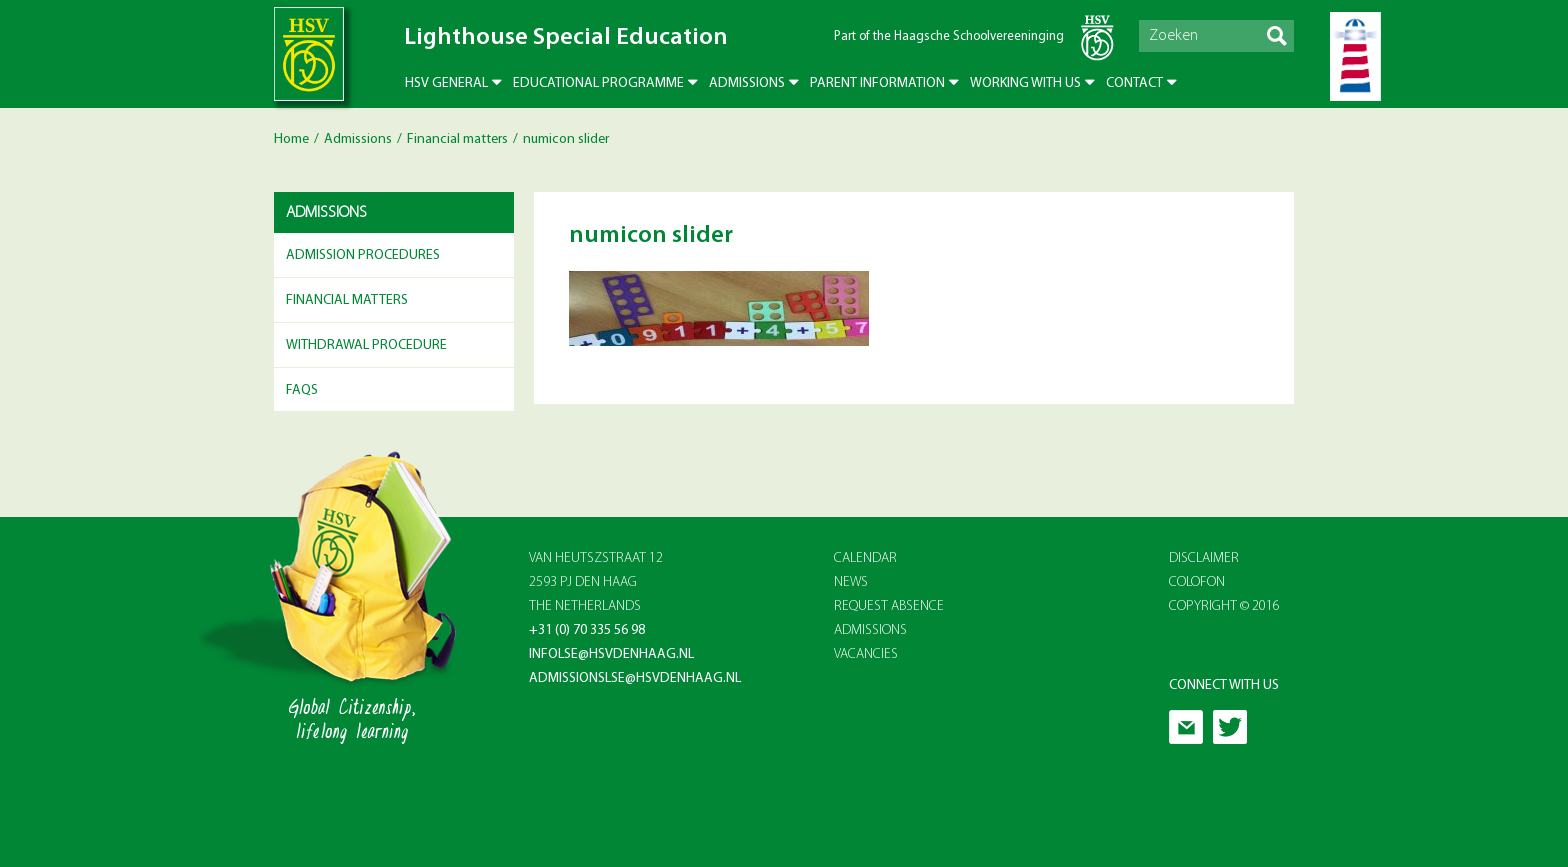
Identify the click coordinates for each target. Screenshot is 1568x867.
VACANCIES (866, 654)
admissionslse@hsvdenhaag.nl (635, 678)
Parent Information (877, 83)
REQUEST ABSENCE (889, 606)
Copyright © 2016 (1224, 606)
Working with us (1025, 83)
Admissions (747, 83)
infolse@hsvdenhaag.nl (611, 654)
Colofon (1197, 582)
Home (291, 139)
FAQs (302, 390)
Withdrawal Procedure (366, 345)
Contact (1134, 83)
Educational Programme (598, 83)
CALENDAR (865, 558)
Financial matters (457, 139)
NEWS (851, 582)
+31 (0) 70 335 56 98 (587, 630)
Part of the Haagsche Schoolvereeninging (949, 36)
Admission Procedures (363, 255)
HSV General (446, 83)
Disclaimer (1204, 558)
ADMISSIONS (870, 630)
